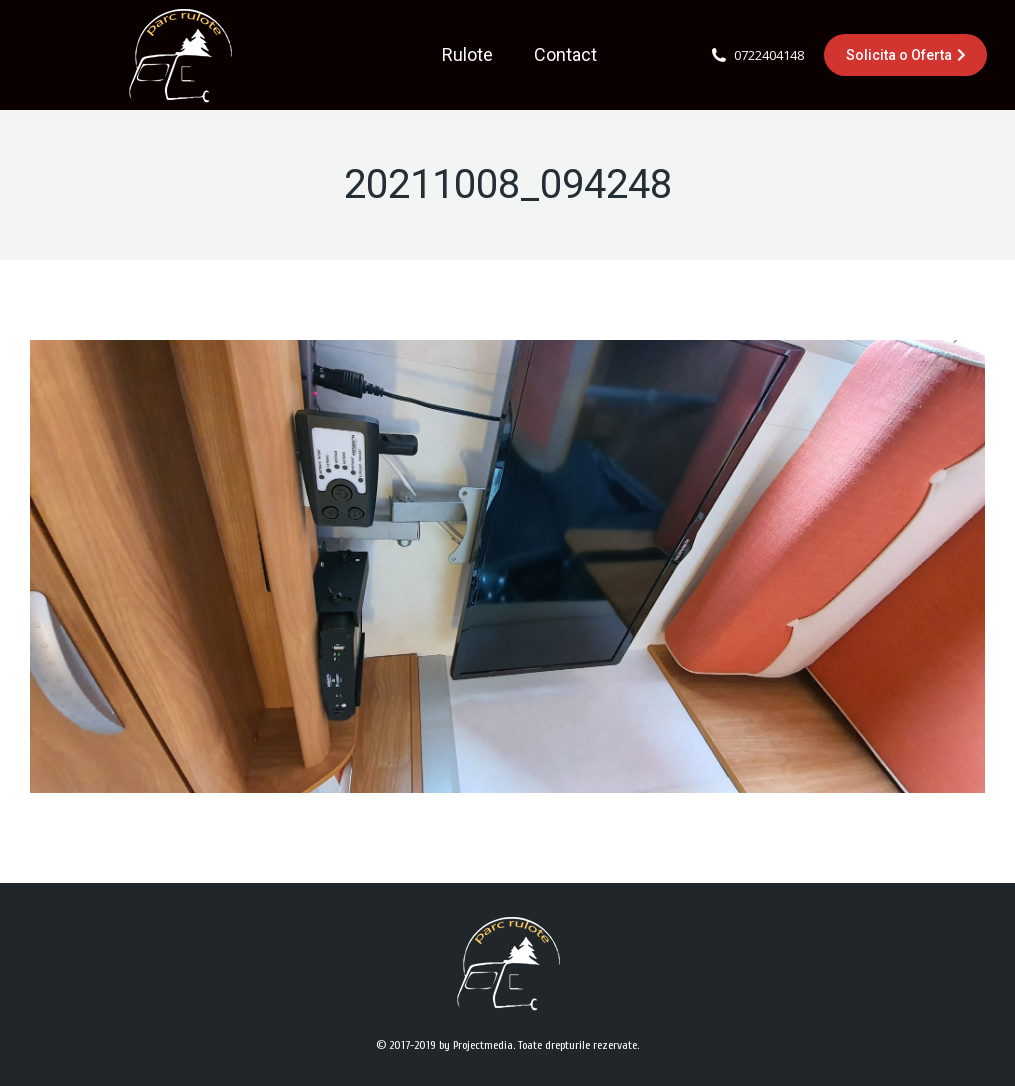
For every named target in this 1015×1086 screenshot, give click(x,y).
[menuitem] (467, 55)
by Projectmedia (476, 1045)
